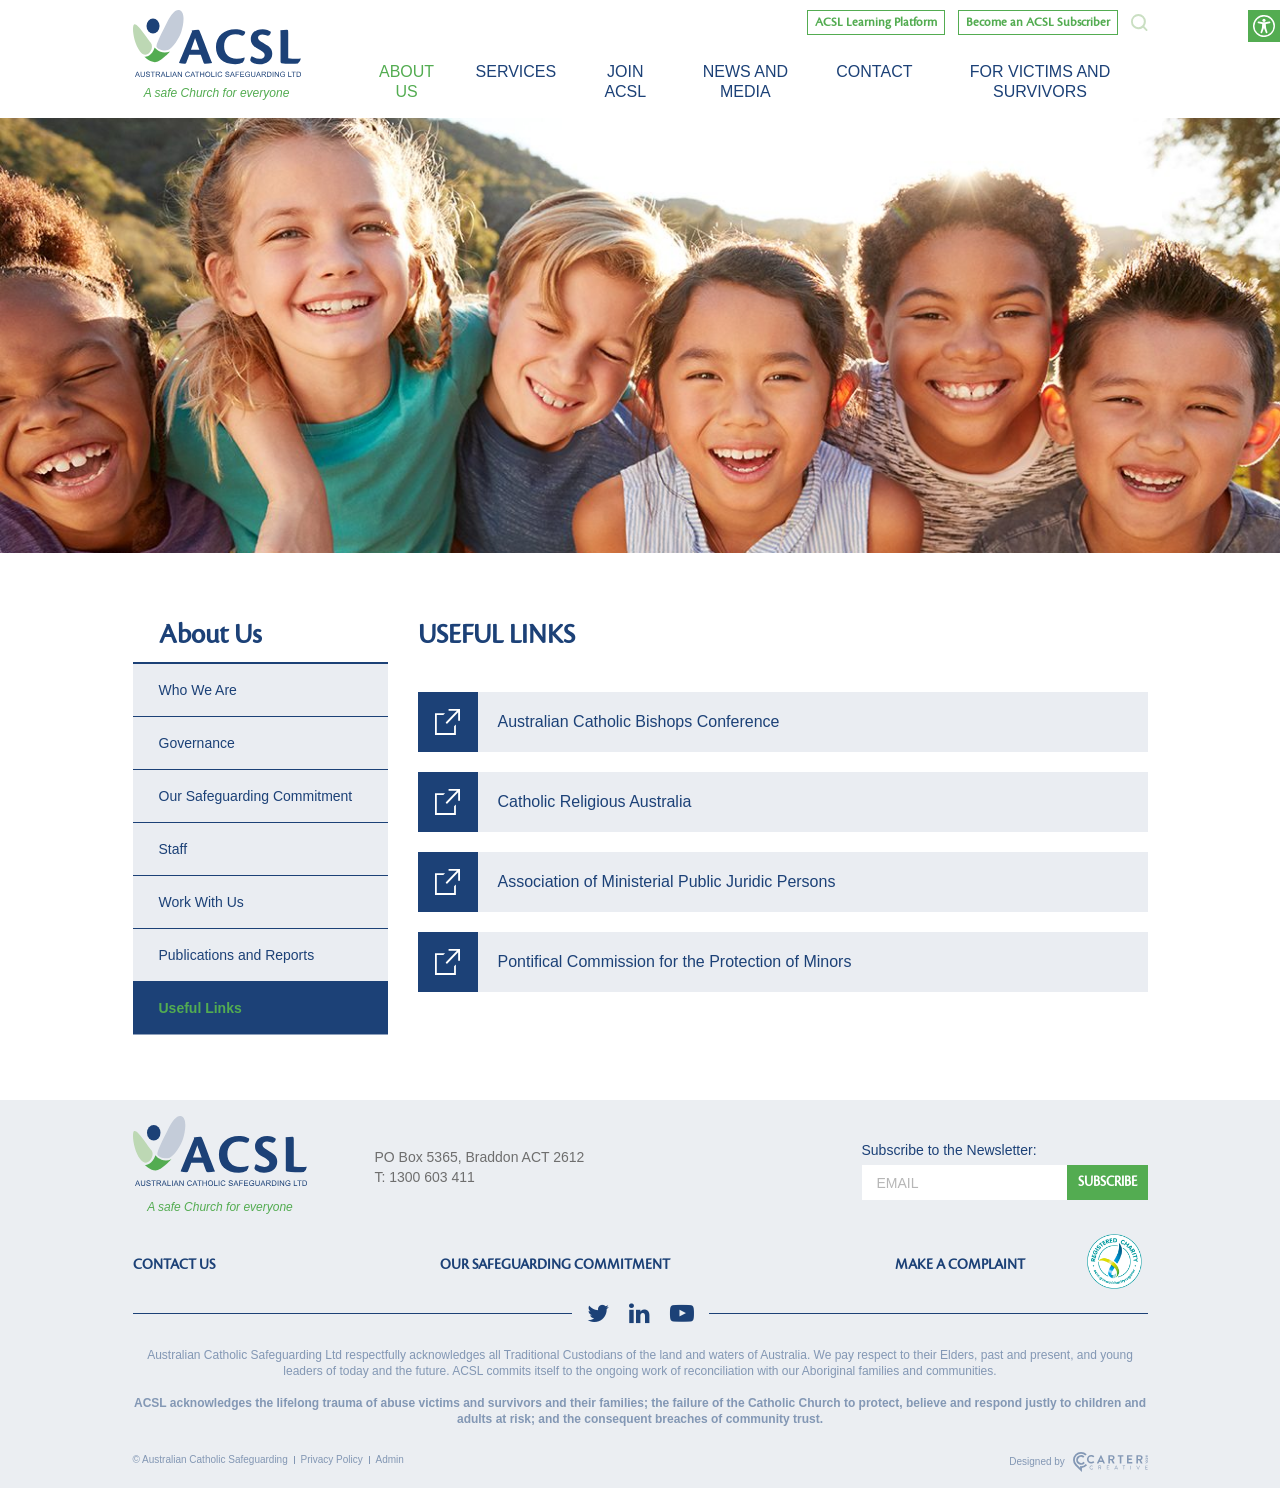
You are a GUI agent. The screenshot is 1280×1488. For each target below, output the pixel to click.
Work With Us (201, 902)
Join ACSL (625, 81)
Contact (874, 71)
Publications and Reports (237, 955)
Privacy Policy (332, 1459)
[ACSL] (217, 43)
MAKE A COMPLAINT (960, 1264)
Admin (390, 1459)
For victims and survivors (1040, 81)
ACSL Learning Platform (876, 22)
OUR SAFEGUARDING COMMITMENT (555, 1264)
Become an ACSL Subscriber (1038, 22)
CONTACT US (174, 1264)
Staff (173, 849)
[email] (964, 1182)
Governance (197, 743)
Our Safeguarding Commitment (256, 796)
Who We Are (198, 690)
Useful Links (200, 1008)
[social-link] (598, 1313)
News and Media (745, 81)
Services (516, 71)
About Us (406, 81)
